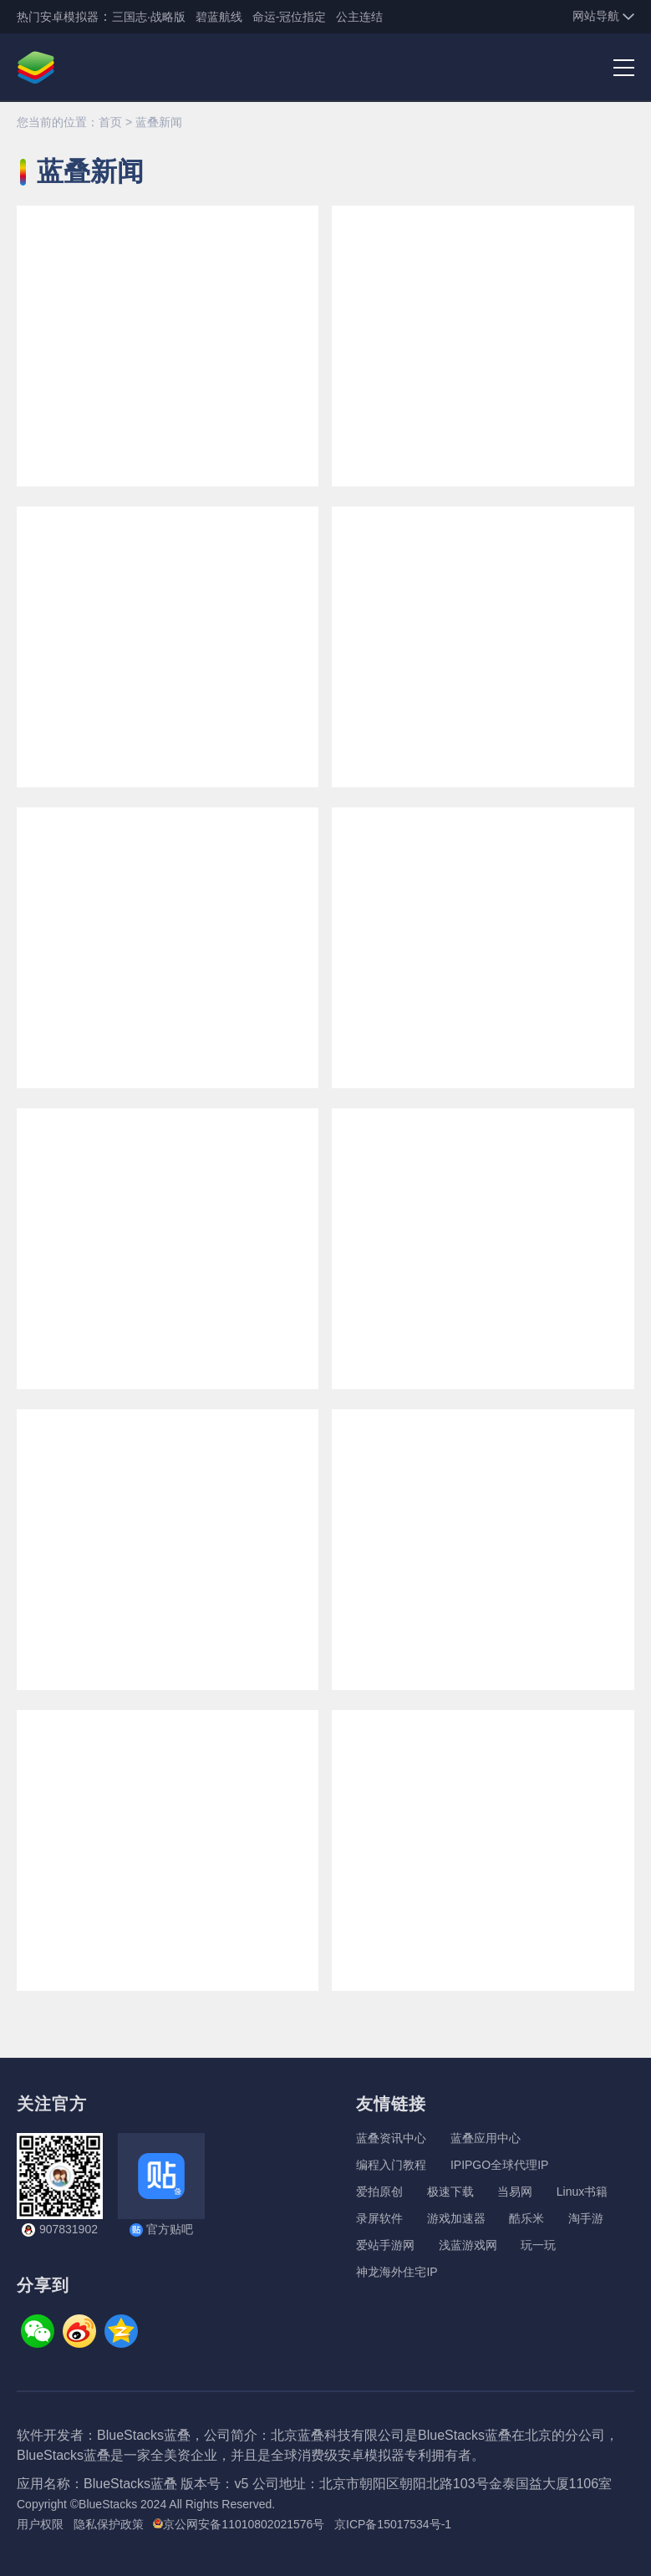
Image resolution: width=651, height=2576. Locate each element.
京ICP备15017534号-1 (392, 2524)
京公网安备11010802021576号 (238, 2524)
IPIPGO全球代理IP (499, 2164)
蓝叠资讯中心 (391, 2138)
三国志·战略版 (149, 16)
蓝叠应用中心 (485, 2138)
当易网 (514, 2191)
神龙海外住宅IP (396, 2271)
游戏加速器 (456, 2218)
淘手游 (585, 2218)
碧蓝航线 (219, 16)
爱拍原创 (379, 2191)
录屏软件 (379, 2218)
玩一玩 (538, 2245)
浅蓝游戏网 (468, 2245)
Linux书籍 (582, 2191)
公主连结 (359, 16)
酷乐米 (526, 2218)
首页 (110, 122)
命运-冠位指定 (289, 16)
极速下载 (450, 2191)
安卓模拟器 (69, 16)
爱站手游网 (385, 2245)
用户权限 (40, 2524)
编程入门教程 (391, 2164)
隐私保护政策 (109, 2524)
